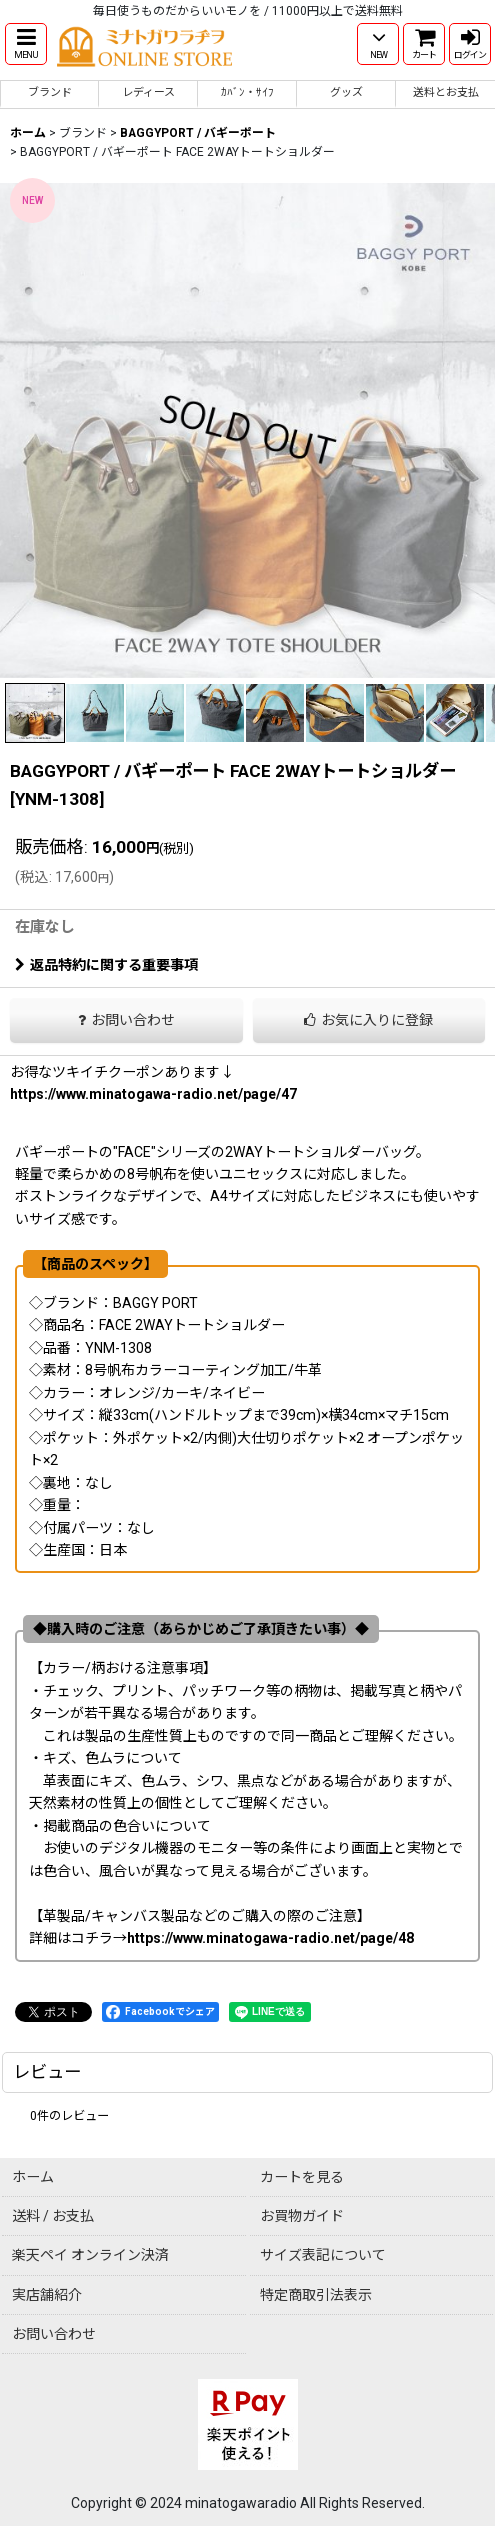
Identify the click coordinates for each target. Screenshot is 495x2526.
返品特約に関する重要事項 (106, 965)
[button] (26, 44)
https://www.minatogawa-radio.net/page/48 (270, 1938)
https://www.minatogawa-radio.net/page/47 (153, 1094)
